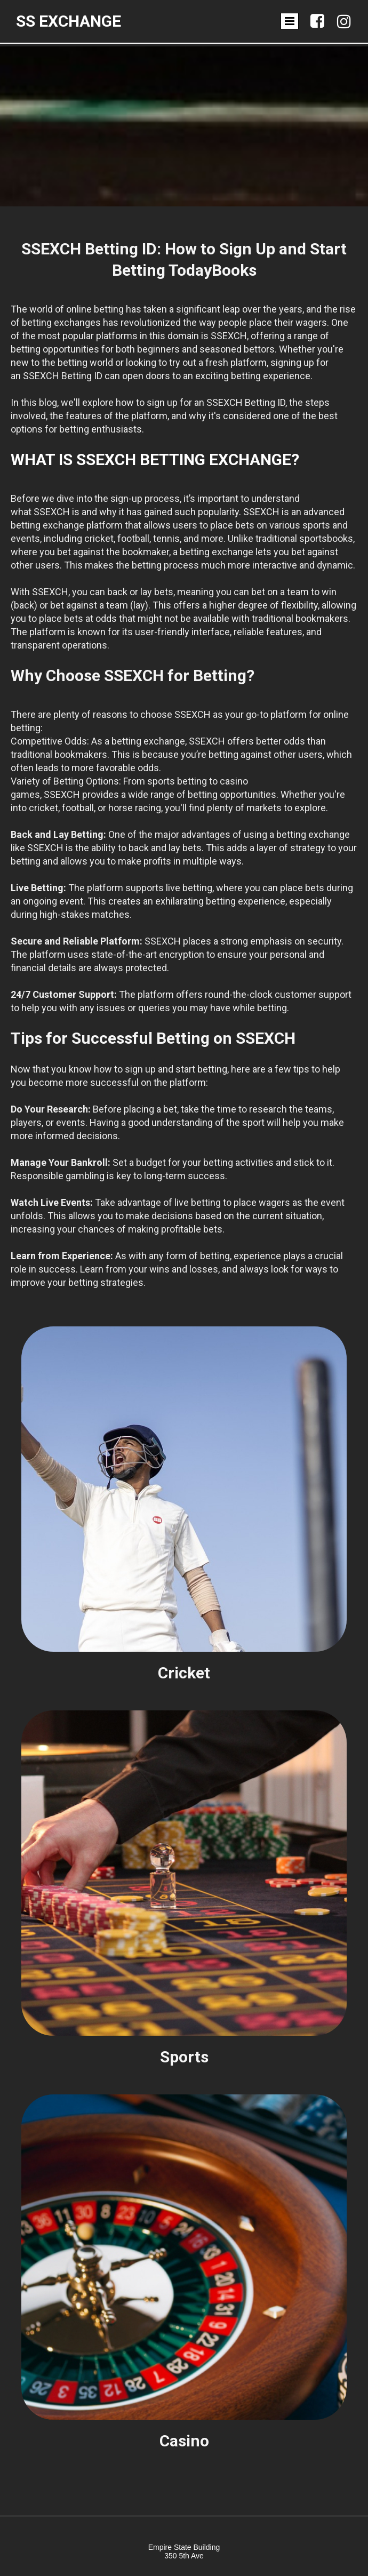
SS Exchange (68, 21)
